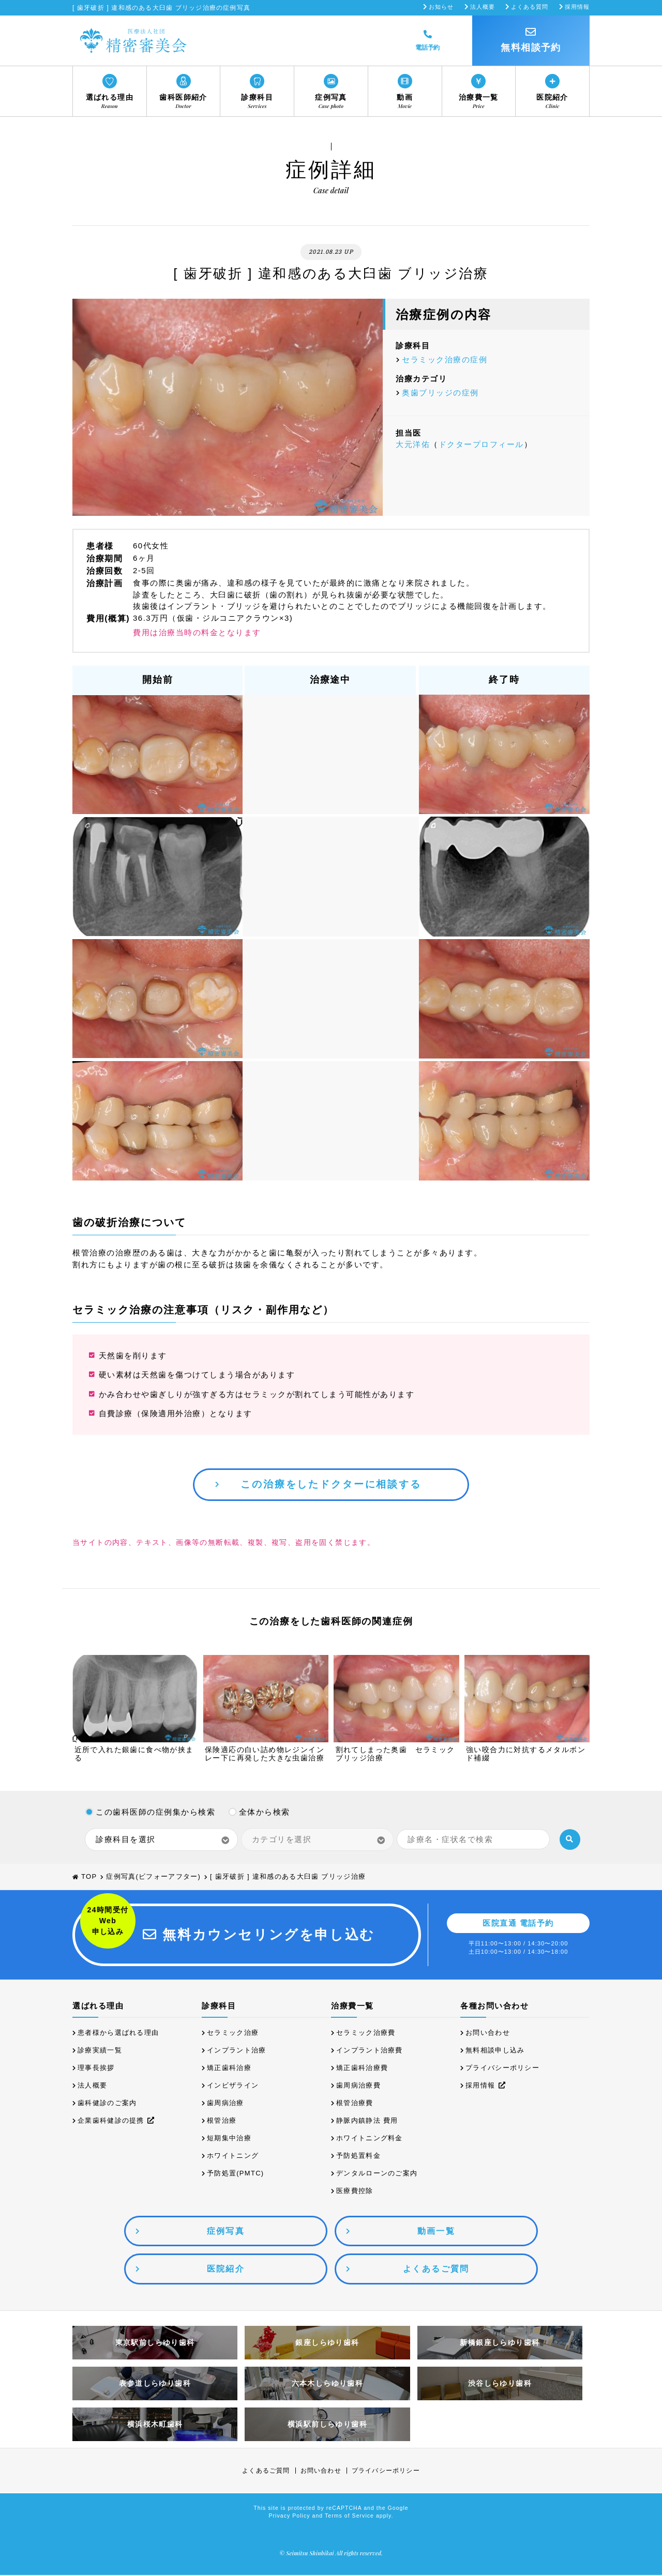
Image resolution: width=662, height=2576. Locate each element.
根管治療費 (354, 2104)
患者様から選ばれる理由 (118, 2033)
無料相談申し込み (494, 2051)
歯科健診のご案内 (107, 2104)
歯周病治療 (225, 2104)
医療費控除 (354, 2192)
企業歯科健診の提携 (116, 2121)
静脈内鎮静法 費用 (367, 2121)
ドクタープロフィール (481, 444)
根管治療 (221, 2121)
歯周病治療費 (358, 2086)
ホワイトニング (233, 2156)
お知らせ (441, 7)
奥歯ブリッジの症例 (440, 392)
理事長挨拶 (96, 2069)
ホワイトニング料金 (369, 2139)
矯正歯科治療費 (362, 2069)
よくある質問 (530, 7)
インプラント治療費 (369, 2051)
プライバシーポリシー (502, 2069)
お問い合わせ (487, 2033)
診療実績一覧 (100, 2051)
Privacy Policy (289, 2517)
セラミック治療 (233, 2033)
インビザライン (233, 2086)
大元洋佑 (413, 444)
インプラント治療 (236, 2051)
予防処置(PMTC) (235, 2174)
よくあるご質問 (266, 2471)
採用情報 (577, 7)
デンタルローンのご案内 (376, 2174)
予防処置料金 (358, 2156)
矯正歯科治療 (229, 2069)
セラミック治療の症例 (444, 359)
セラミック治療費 (365, 2033)
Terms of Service (349, 2517)
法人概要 (482, 7)
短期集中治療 (229, 2139)
